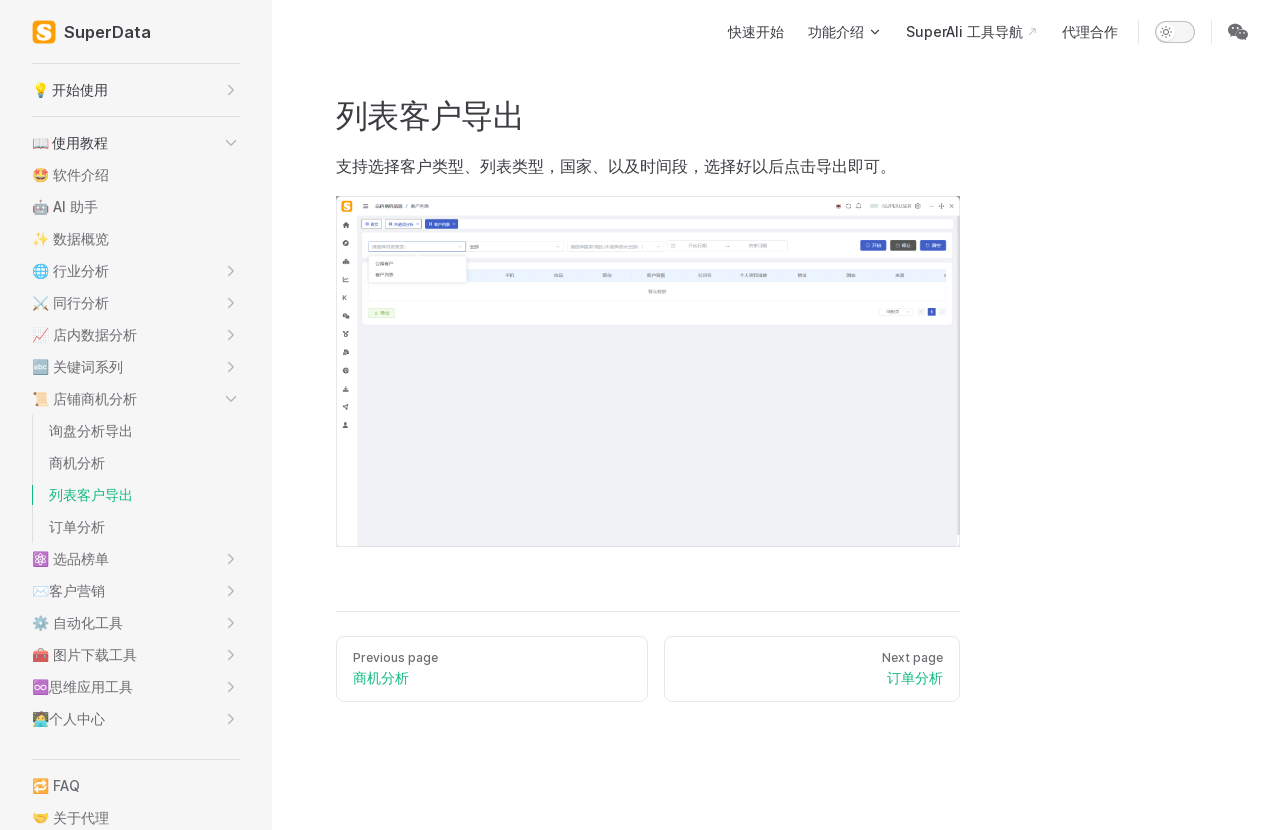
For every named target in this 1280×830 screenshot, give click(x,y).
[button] (136, 90)
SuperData (91, 32)
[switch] (1175, 32)
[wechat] (1238, 32)
